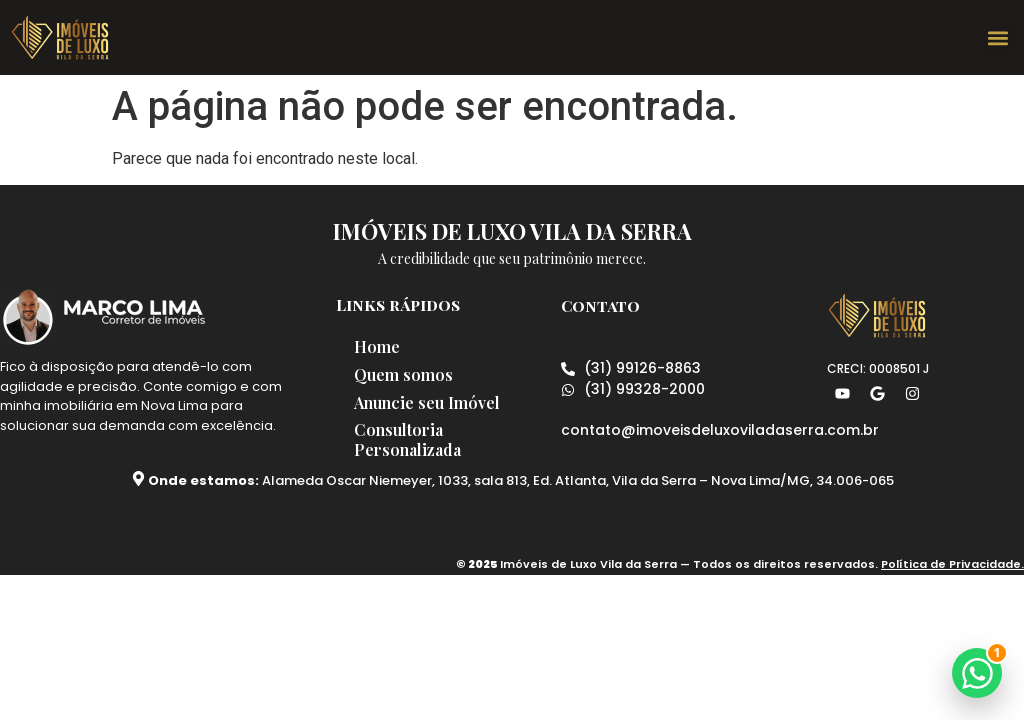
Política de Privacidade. (952, 565)
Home (379, 346)
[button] (997, 37)
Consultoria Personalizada (409, 440)
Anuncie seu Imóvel (429, 402)
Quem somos (405, 374)
